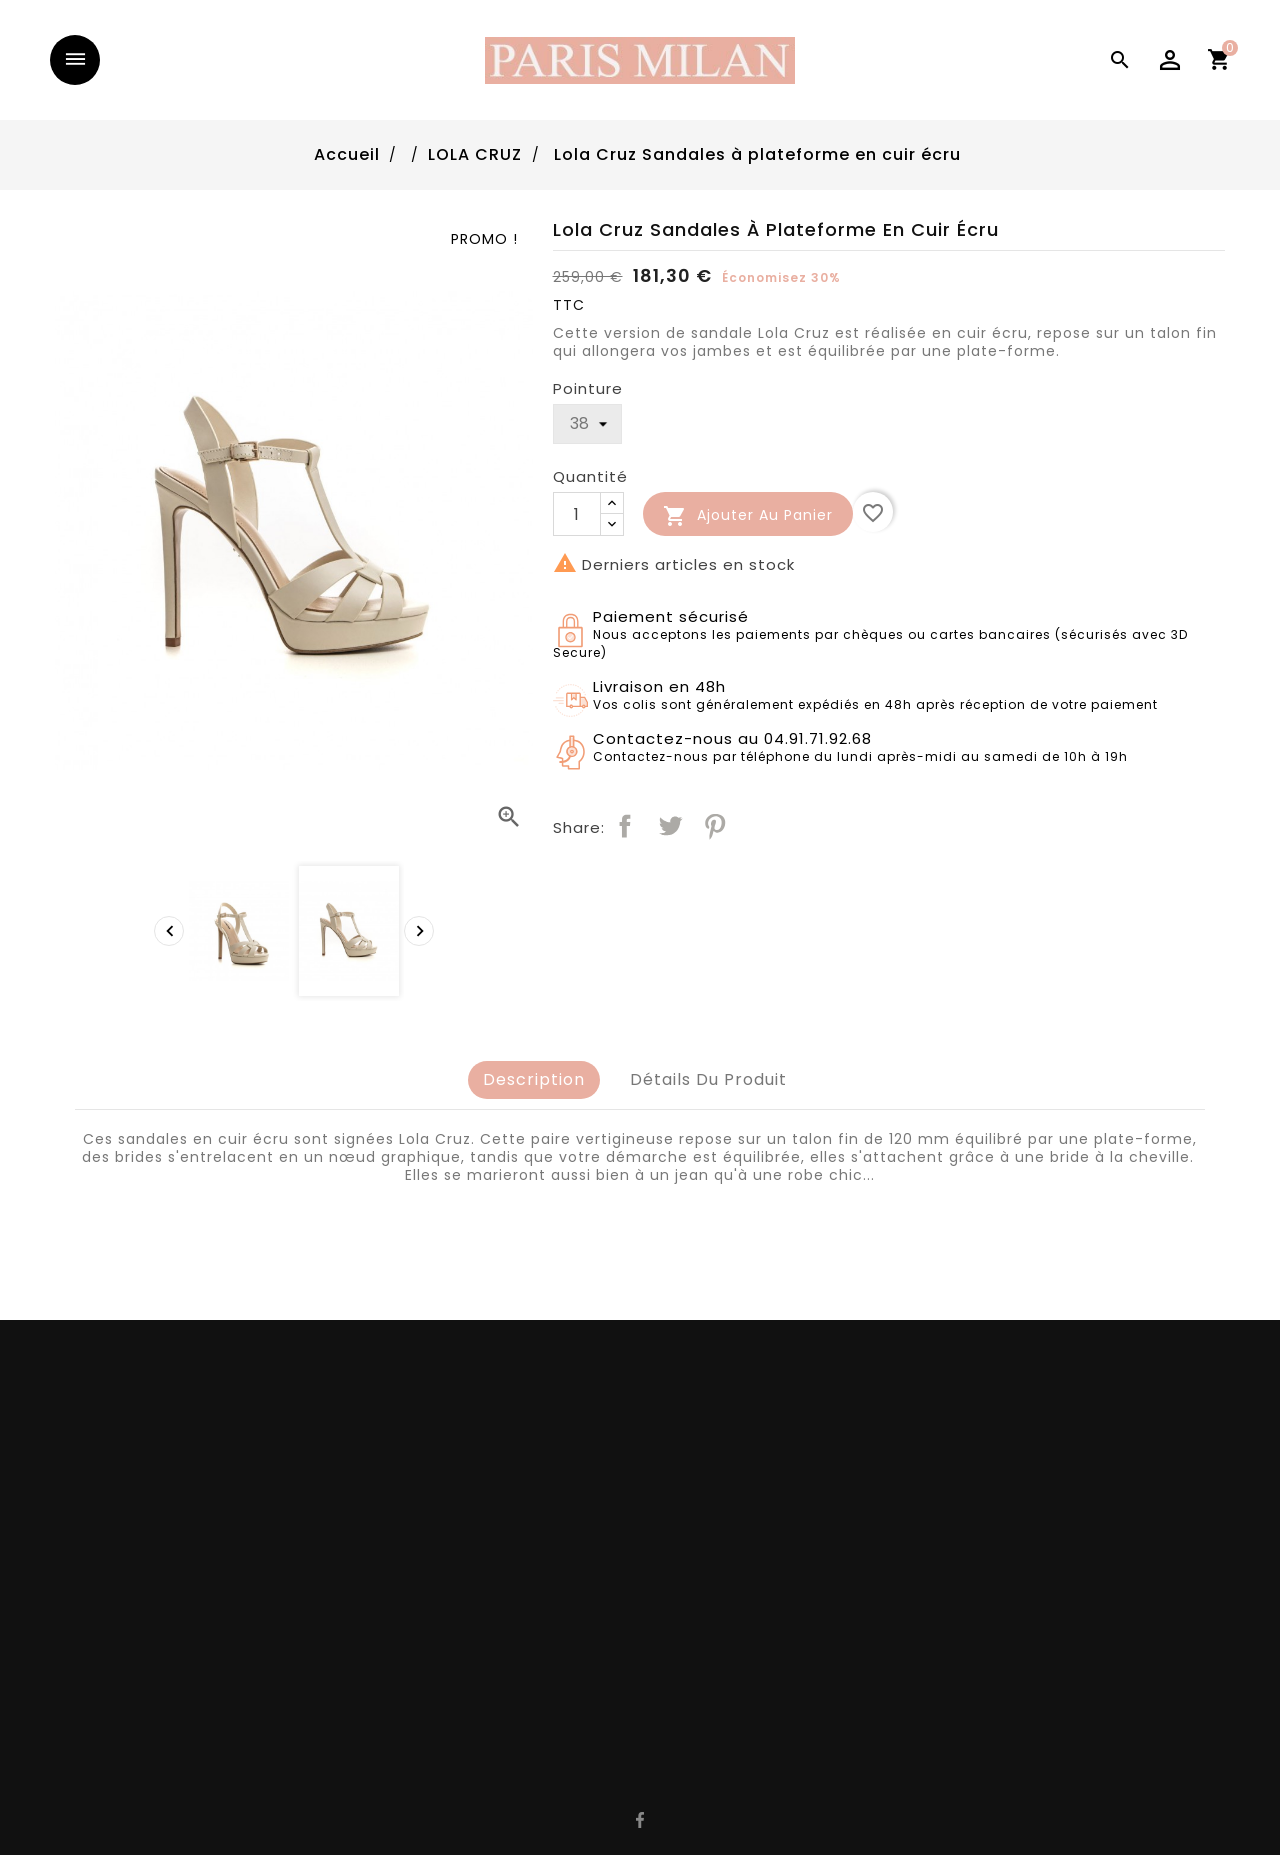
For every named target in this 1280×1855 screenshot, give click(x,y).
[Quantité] (577, 514)
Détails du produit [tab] (708, 1079)
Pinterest (715, 826)
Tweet (670, 826)
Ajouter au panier (748, 516)
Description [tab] (534, 1079)
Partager (625, 826)
